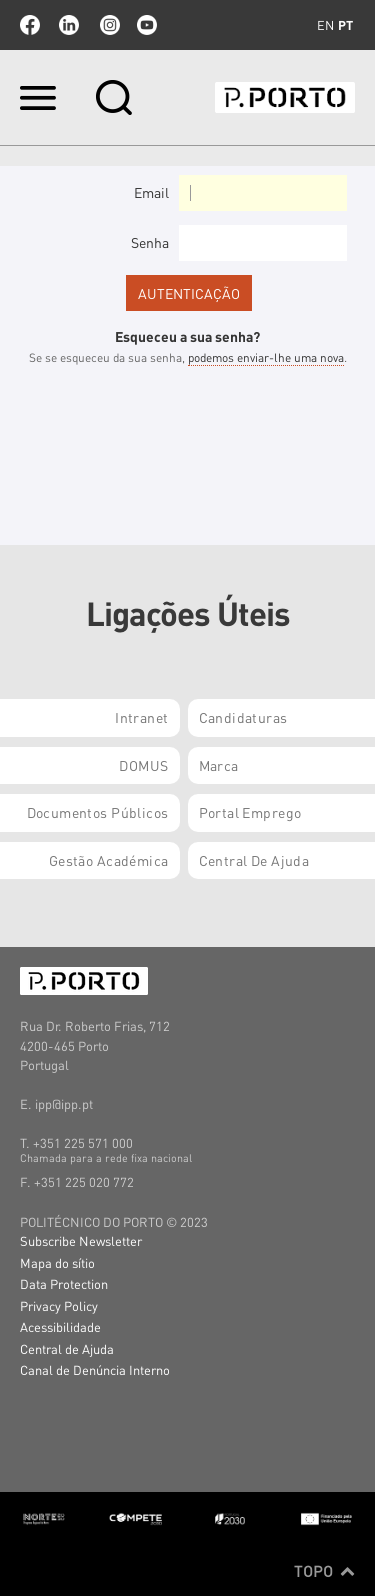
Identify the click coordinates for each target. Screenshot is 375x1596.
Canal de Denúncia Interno (95, 1369)
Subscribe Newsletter (81, 1240)
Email (151, 192)
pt (345, 25)
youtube (147, 25)
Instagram (108, 25)
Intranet (141, 717)
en (325, 25)
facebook (30, 25)
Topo (324, 1571)
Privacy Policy (59, 1305)
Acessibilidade (60, 1326)
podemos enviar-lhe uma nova (266, 357)
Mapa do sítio (57, 1262)
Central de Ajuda (67, 1348)
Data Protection (64, 1283)
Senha (150, 242)
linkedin (69, 25)
